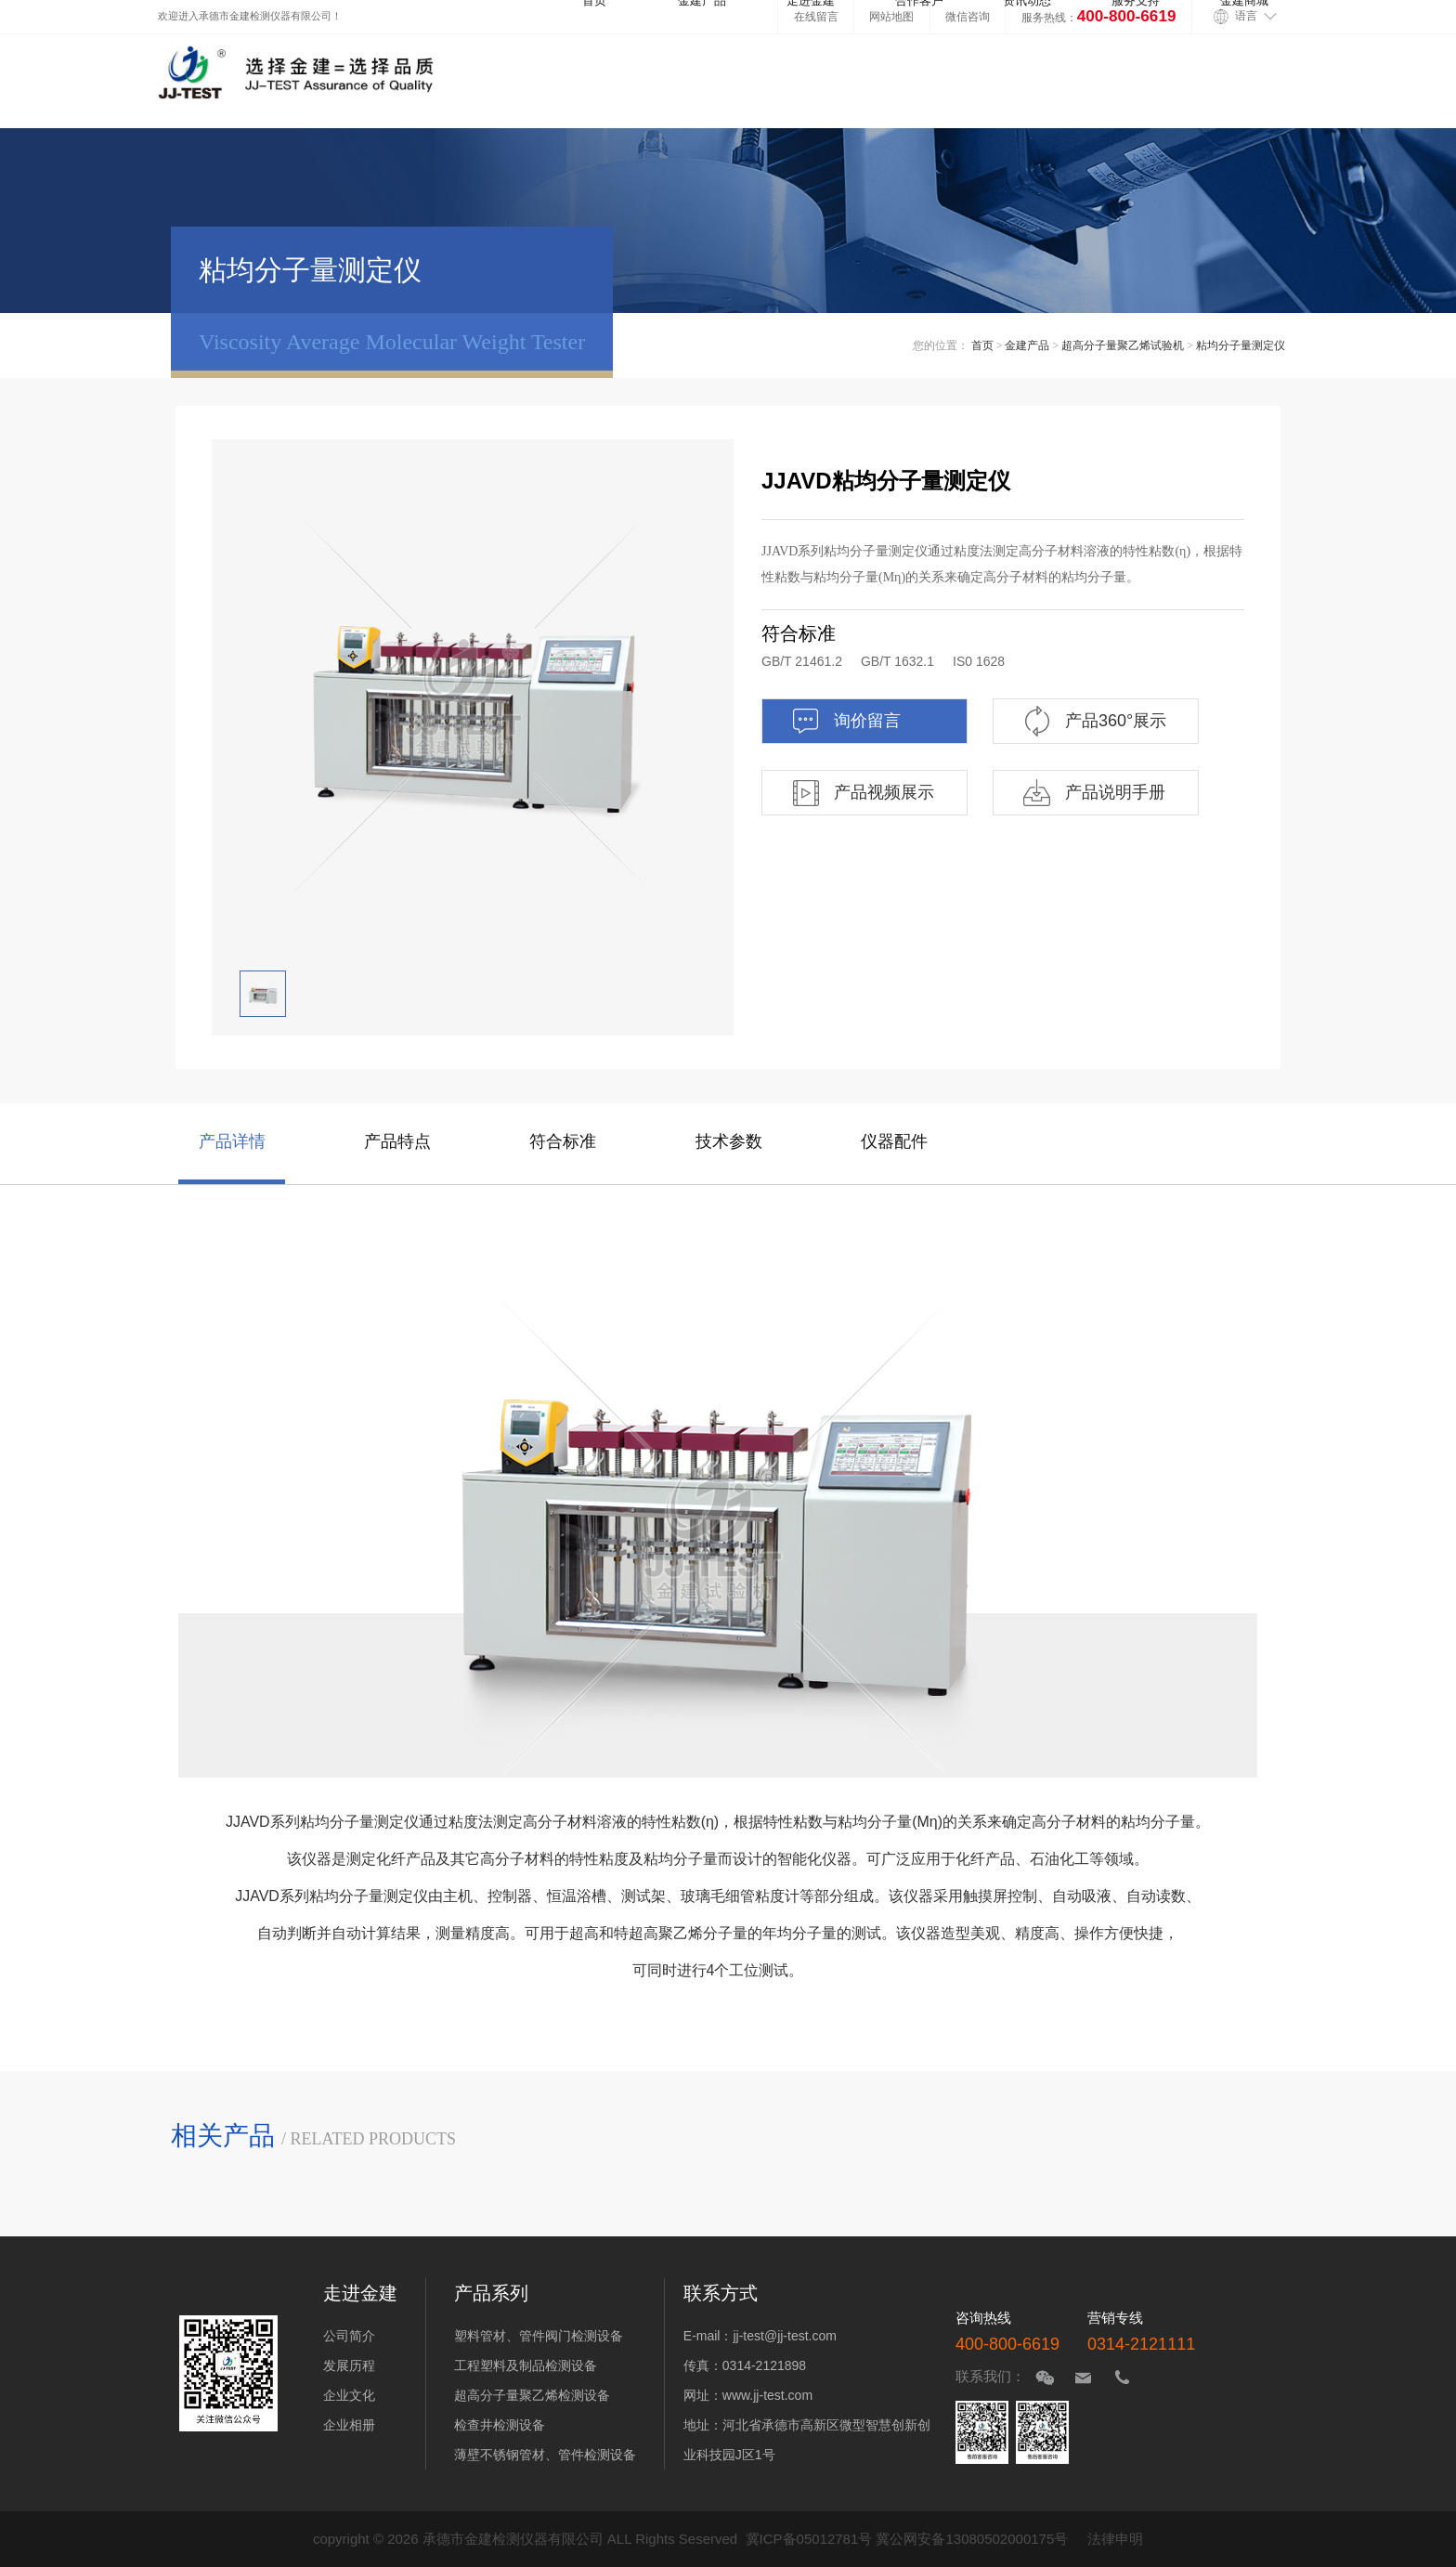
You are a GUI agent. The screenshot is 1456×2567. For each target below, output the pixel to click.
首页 (982, 345)
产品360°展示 (1093, 721)
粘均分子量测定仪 (1240, 345)
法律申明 (1115, 2539)
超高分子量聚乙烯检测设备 (532, 2395)
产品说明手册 (1093, 792)
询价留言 (845, 721)
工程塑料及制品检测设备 (525, 2365)
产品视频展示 (862, 792)
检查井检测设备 (499, 2424)
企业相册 (349, 2424)
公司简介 (349, 2335)
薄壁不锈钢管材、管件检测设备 (545, 2454)
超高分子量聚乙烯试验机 (1122, 345)
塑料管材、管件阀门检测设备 (538, 2335)
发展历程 (349, 2365)
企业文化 (349, 2395)
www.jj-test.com (767, 2395)
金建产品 (1027, 345)
